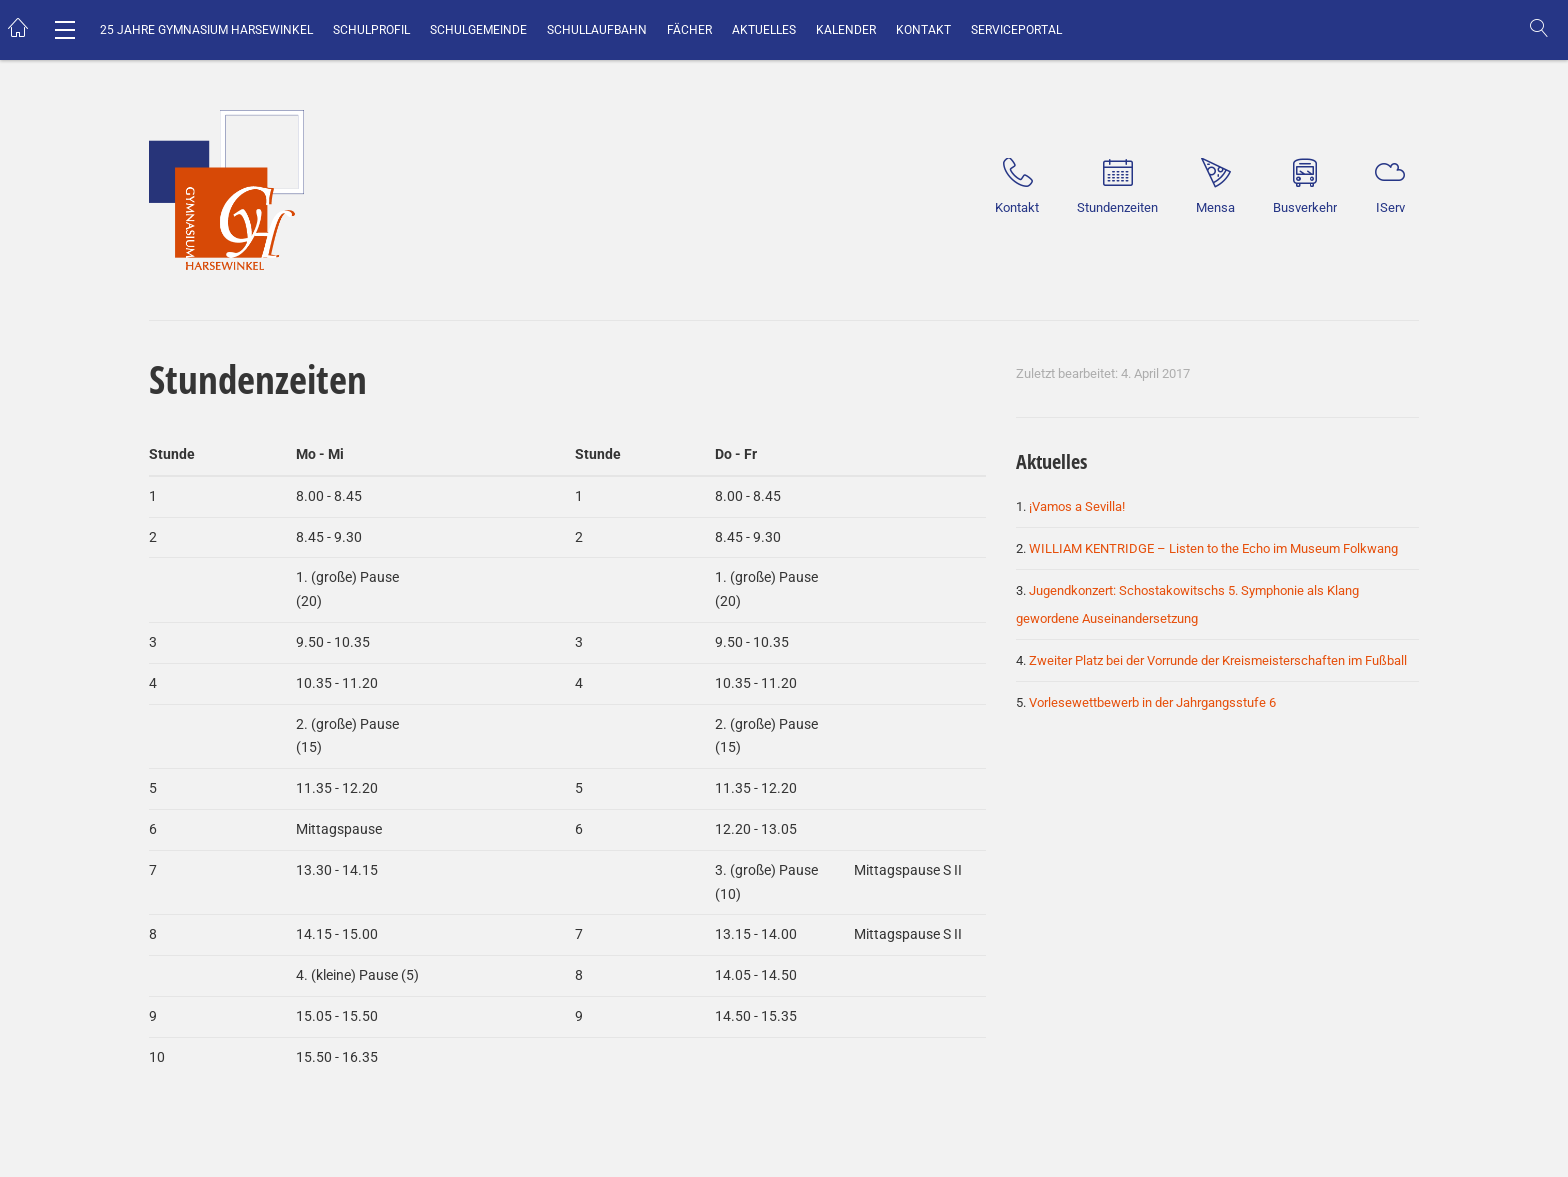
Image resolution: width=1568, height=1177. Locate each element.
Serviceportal (1016, 30)
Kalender (846, 30)
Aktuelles (764, 30)
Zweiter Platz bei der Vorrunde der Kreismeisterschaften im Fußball (1218, 660)
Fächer (689, 30)
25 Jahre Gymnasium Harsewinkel (206, 30)
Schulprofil (371, 30)
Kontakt (923, 30)
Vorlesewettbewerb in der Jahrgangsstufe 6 (1152, 702)
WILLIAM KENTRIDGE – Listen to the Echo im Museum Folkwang (1213, 548)
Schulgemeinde (478, 30)
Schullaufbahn (597, 30)
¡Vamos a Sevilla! (1077, 506)
